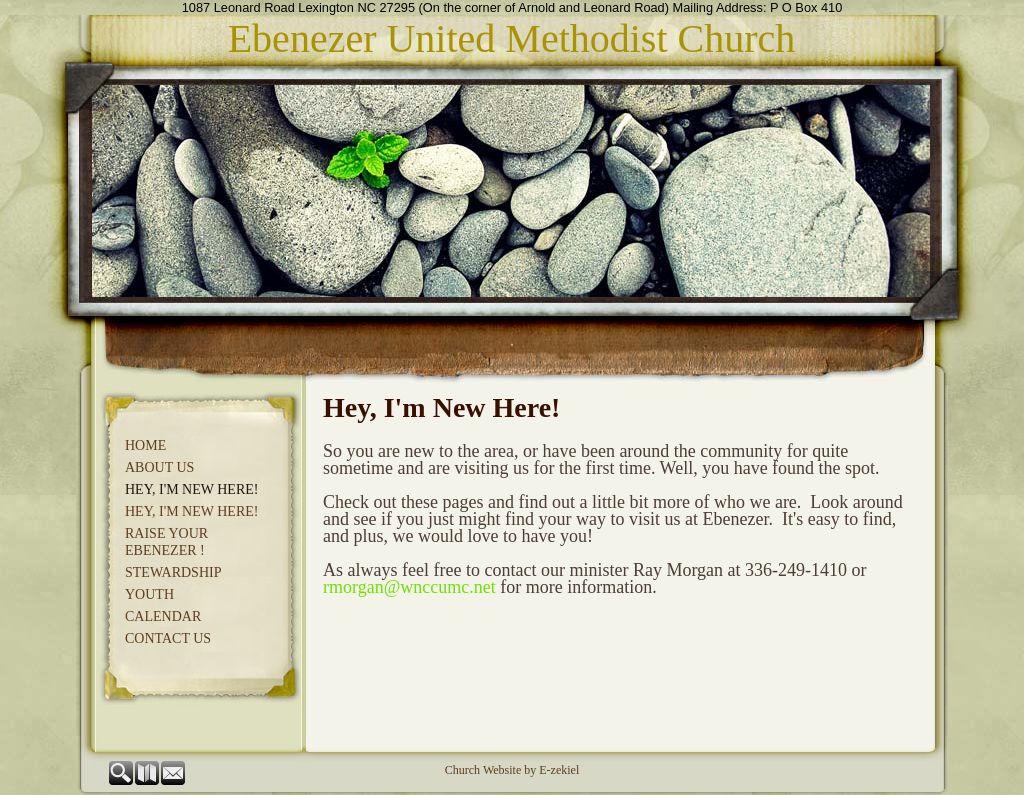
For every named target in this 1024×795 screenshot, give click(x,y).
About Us (159, 467)
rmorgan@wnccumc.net (409, 587)
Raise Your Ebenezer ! (166, 542)
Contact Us (168, 638)
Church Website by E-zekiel (512, 770)
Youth (149, 594)
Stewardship (173, 572)
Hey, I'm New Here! (191, 489)
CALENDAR (163, 616)
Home (145, 445)
